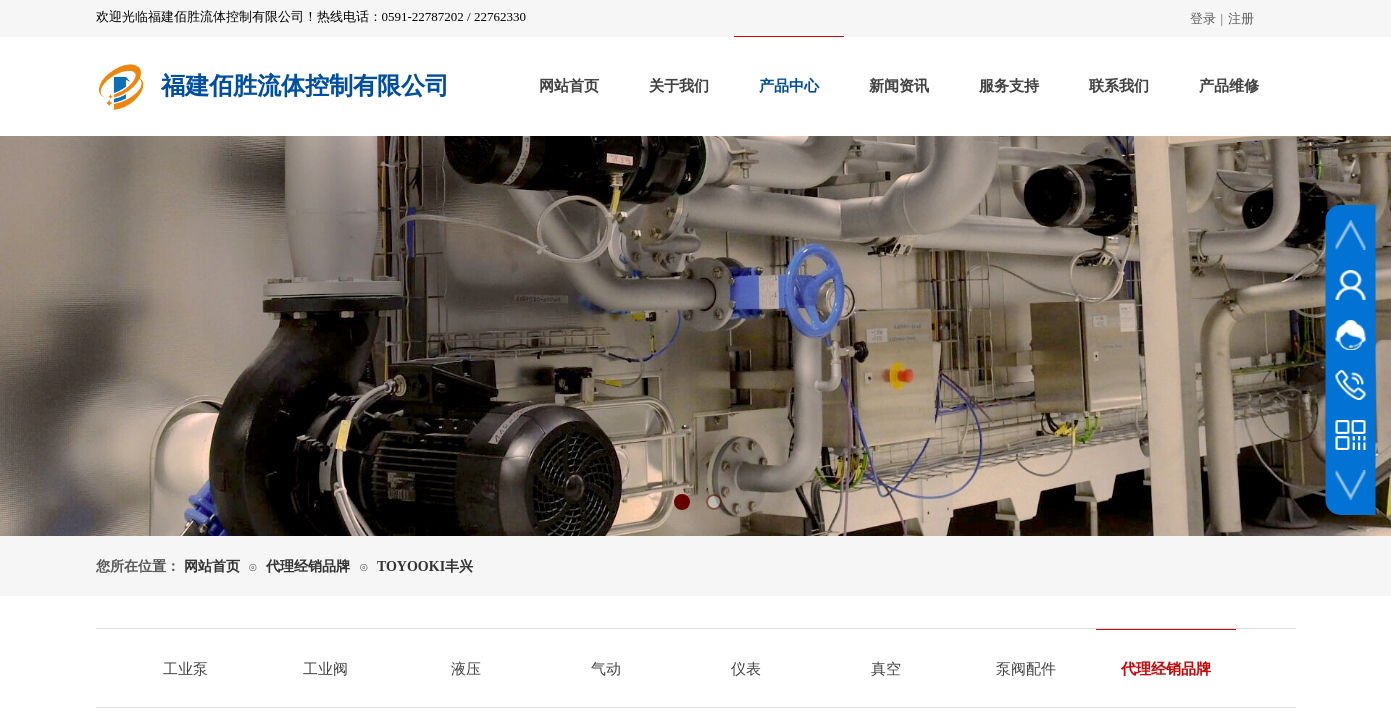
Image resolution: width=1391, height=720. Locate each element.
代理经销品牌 (308, 566)
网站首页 (569, 86)
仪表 (746, 669)
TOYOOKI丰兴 (425, 566)
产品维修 (1229, 86)
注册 (1241, 18)
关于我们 (679, 86)
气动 (606, 669)
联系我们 (1119, 86)
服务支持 (1009, 86)
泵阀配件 (1026, 669)
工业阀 (325, 669)
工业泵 (185, 669)
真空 (886, 669)
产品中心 (789, 86)
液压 (466, 669)
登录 (1203, 18)
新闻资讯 (899, 86)
